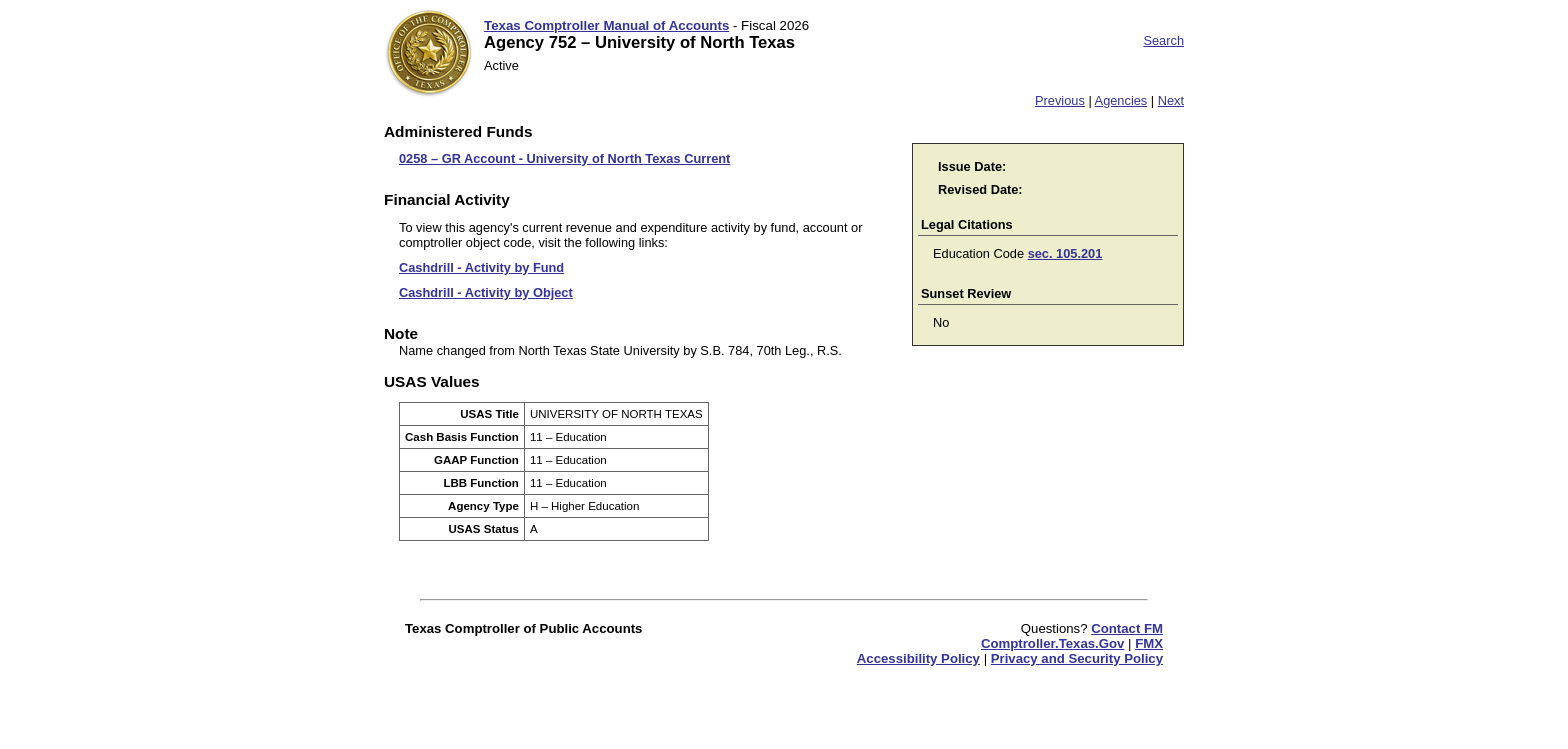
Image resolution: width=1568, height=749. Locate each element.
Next (1171, 100)
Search (1163, 40)
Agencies (1121, 100)
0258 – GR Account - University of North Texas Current (564, 158)
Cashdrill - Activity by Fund (481, 267)
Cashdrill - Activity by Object (486, 292)
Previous (1060, 100)
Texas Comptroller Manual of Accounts (606, 25)
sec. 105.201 (1065, 253)
